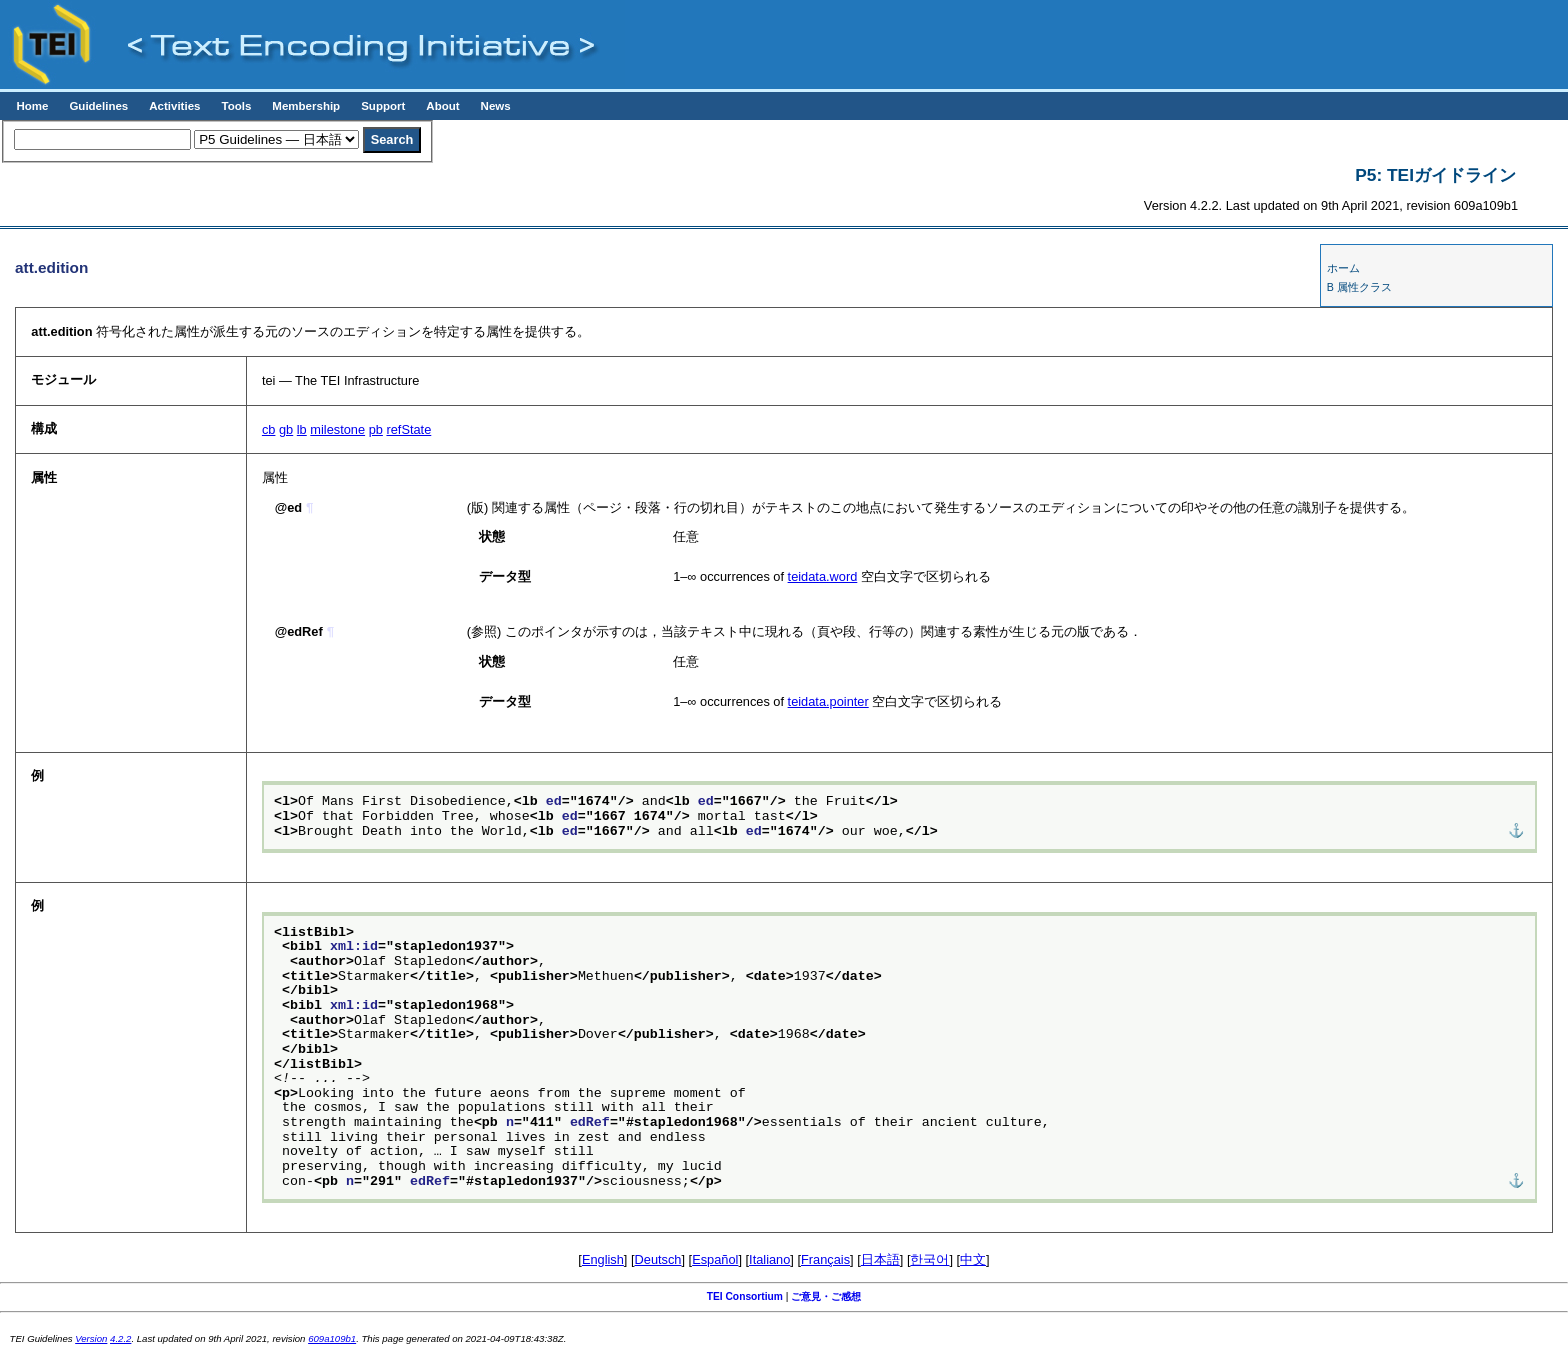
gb (286, 429)
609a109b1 (332, 1338)
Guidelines (98, 106)
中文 (973, 1259)
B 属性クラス (1359, 287)
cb (269, 429)
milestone (337, 429)
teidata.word (823, 576)
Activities (174, 106)
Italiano (769, 1259)
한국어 (929, 1259)
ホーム (1343, 268)
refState (408, 429)
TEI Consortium (745, 1296)
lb (302, 429)
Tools (236, 106)
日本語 (880, 1259)
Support (383, 106)
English (603, 1259)
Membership (306, 106)
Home (32, 106)
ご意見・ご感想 (826, 1296)
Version (91, 1338)
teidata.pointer (828, 701)
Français (825, 1259)
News (496, 106)
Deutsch (658, 1259)
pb (376, 429)
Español (715, 1259)
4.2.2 (120, 1338)
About (442, 106)
